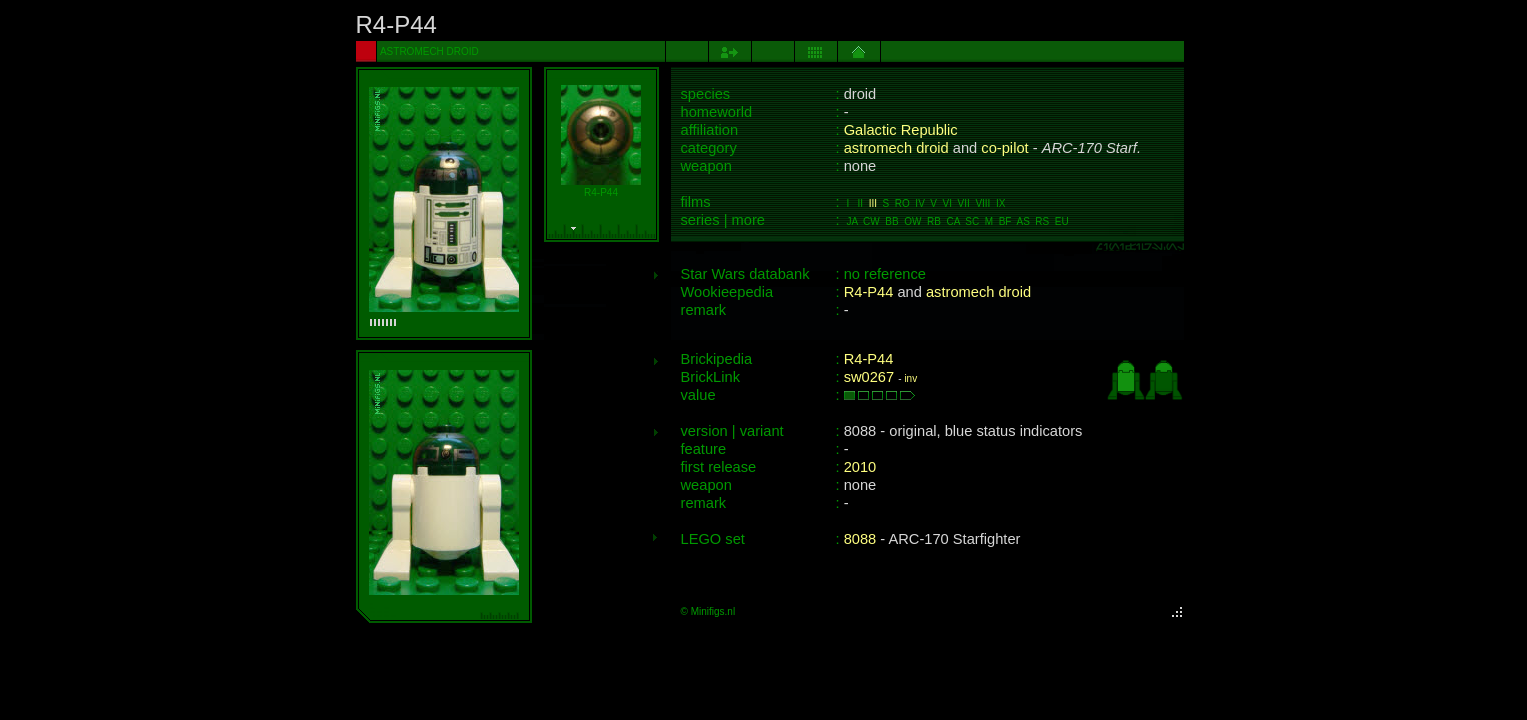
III (873, 203)
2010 (860, 467)
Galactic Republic (901, 130)
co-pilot (1004, 148)
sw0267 (869, 377)
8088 (860, 539)
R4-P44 (869, 292)
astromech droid (896, 148)
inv (910, 378)
